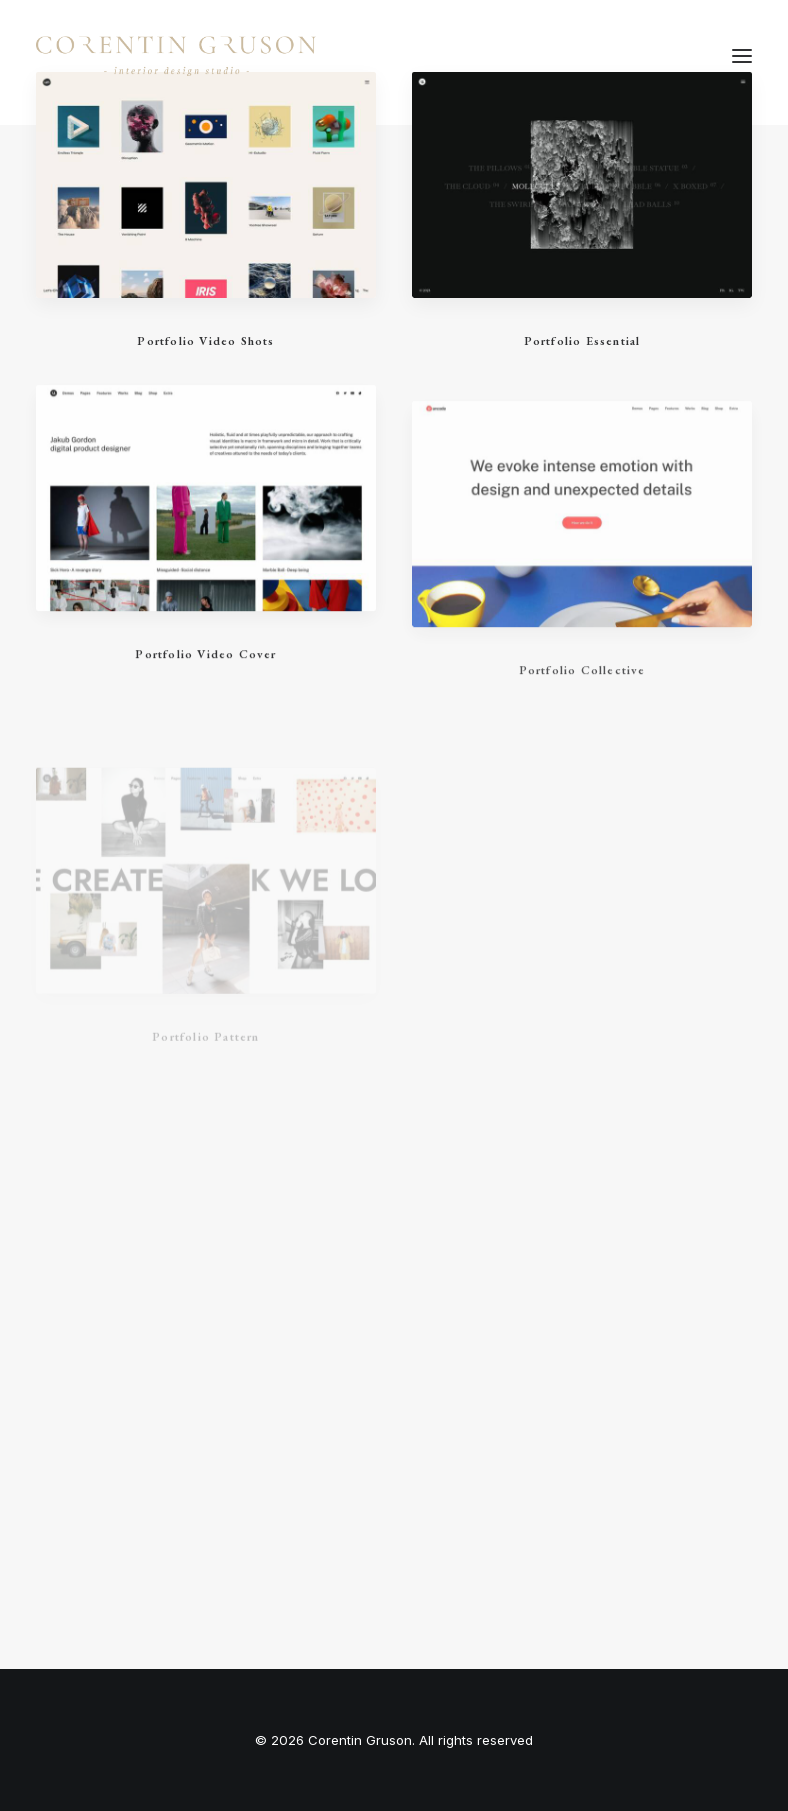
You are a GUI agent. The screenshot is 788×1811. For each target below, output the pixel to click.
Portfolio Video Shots (205, 341)
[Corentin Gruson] (176, 56)
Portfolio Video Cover (205, 666)
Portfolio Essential (582, 341)
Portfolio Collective (582, 712)
